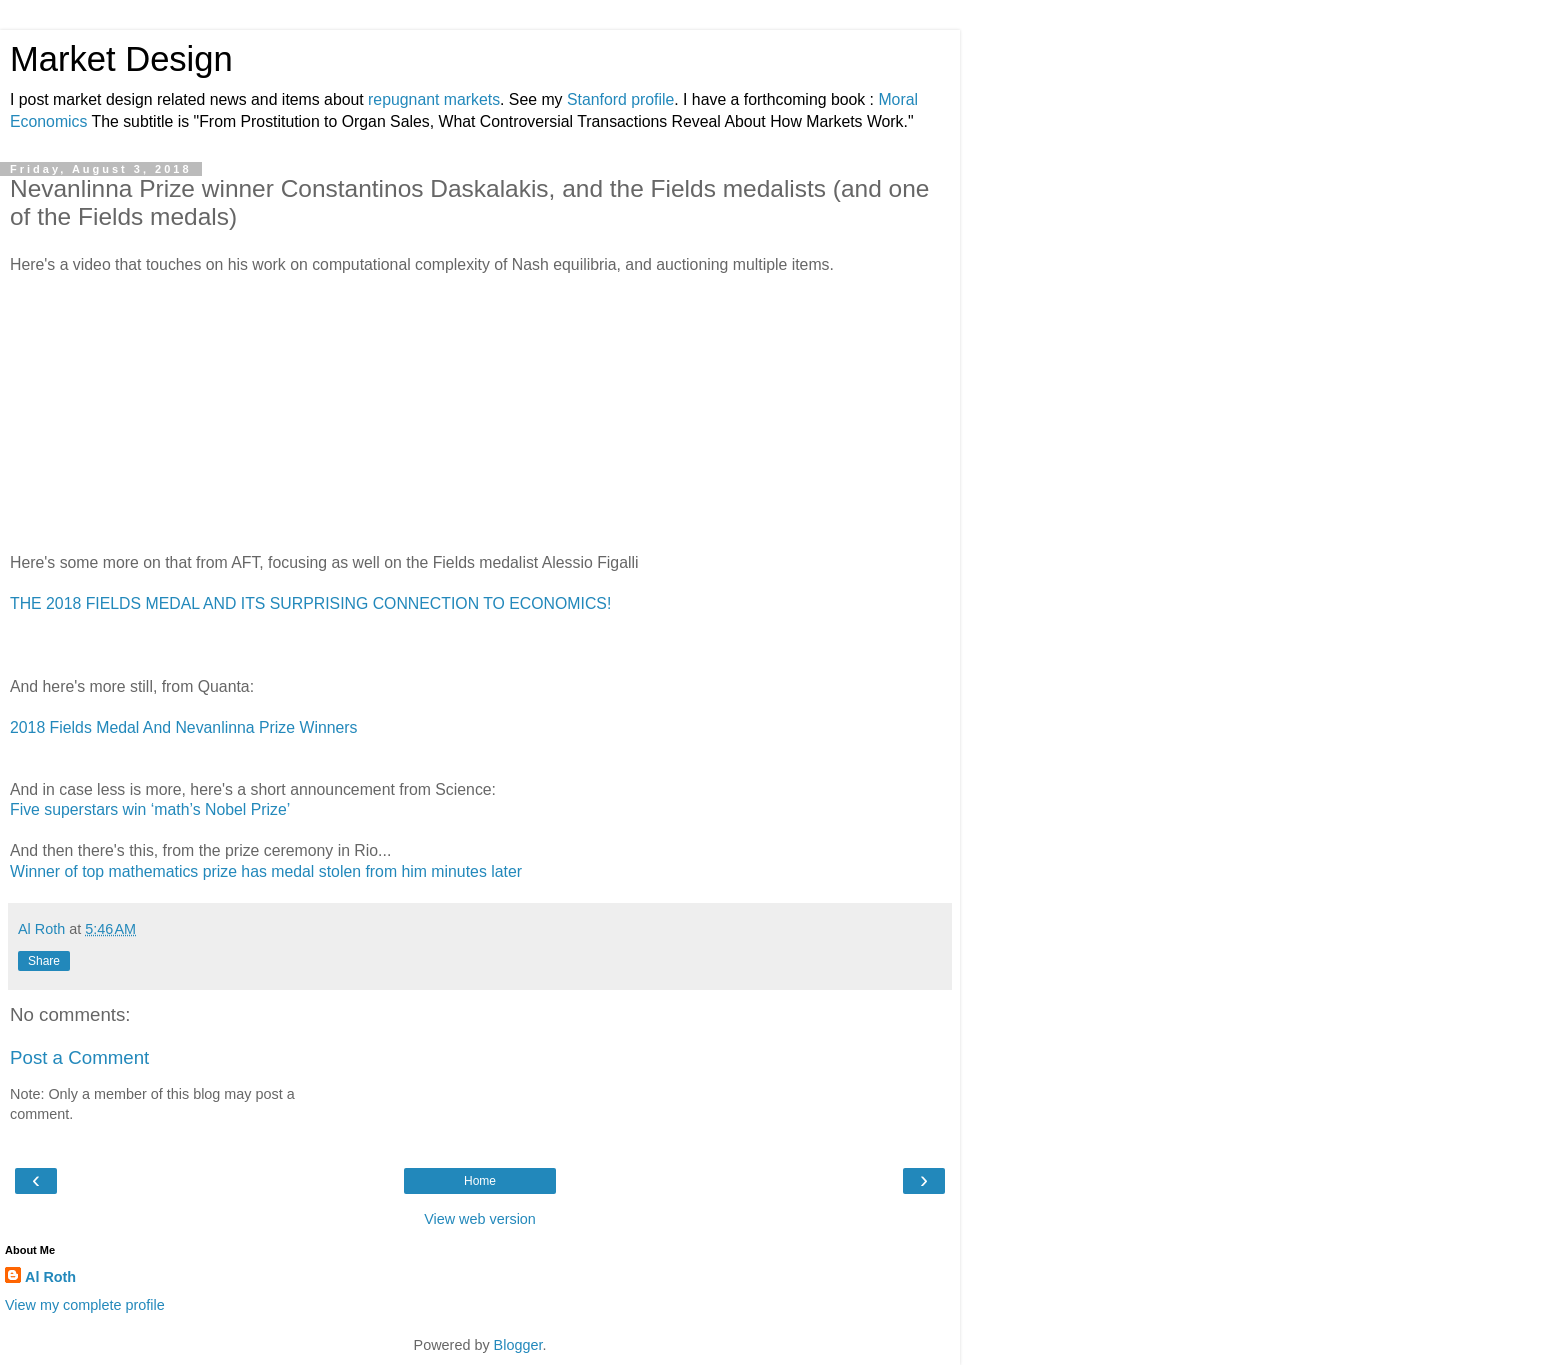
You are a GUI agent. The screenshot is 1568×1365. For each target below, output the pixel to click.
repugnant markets (434, 99)
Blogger (518, 1345)
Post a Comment (79, 1057)
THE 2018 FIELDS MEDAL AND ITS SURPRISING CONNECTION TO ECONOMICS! (310, 603)
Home (480, 1181)
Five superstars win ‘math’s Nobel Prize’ (150, 809)
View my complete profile (85, 1305)
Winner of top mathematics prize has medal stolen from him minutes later (266, 871)
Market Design (121, 59)
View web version (480, 1219)
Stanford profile (620, 99)
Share (44, 961)
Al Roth (50, 1277)
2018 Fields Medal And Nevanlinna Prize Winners (184, 727)
